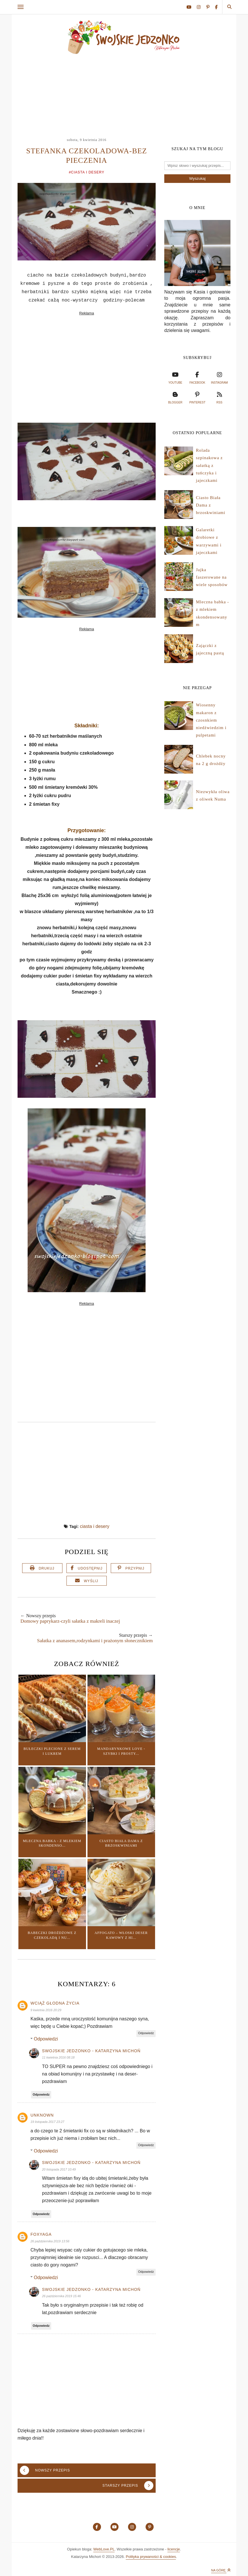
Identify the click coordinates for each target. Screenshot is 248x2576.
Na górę (220, 2570)
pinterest (197, 397)
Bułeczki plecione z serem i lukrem (52, 1751)
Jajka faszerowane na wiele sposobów (212, 577)
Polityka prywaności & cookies (151, 2556)
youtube (175, 377)
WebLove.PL (104, 2549)
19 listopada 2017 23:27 (47, 2121)
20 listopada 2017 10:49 (59, 2169)
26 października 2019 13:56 (49, 2241)
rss (219, 397)
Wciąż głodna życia (54, 2003)
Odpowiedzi (46, 2038)
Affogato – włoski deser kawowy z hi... (121, 1935)
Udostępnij (90, 1568)
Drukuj (46, 1568)
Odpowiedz (146, 2033)
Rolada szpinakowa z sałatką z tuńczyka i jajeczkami (209, 465)
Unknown (42, 2115)
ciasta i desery (94, 1526)
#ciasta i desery (86, 172)
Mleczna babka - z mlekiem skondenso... (52, 1843)
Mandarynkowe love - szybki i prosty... (121, 1751)
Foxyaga (41, 2234)
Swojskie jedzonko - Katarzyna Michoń (91, 2051)
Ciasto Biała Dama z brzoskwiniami (121, 1843)
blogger (175, 397)
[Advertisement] (125, 93)
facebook (197, 377)
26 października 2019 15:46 (61, 2296)
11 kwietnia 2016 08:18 (58, 2057)
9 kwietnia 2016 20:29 (45, 2010)
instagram (219, 377)
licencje (173, 2549)
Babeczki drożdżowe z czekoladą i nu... (52, 1935)
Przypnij (134, 1568)
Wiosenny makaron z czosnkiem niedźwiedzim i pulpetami (211, 720)
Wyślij (91, 1581)
